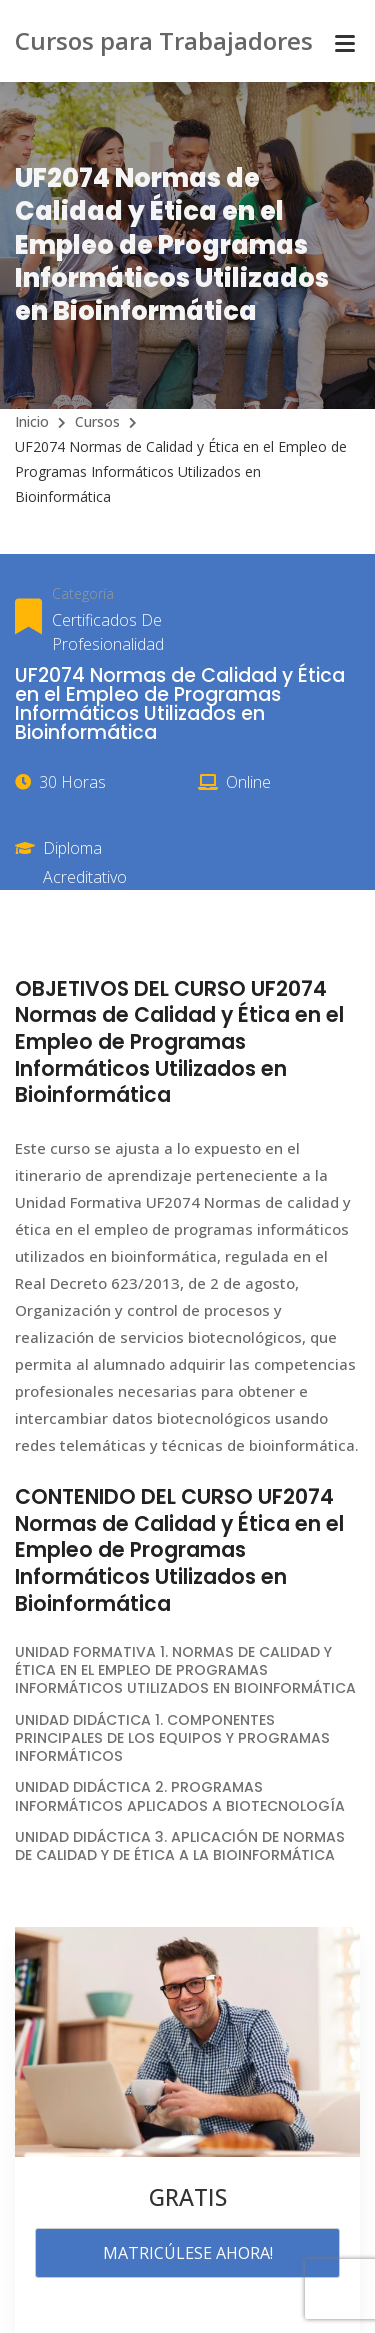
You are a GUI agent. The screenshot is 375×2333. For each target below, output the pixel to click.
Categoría (83, 593)
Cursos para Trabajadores (164, 40)
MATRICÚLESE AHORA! (188, 2253)
